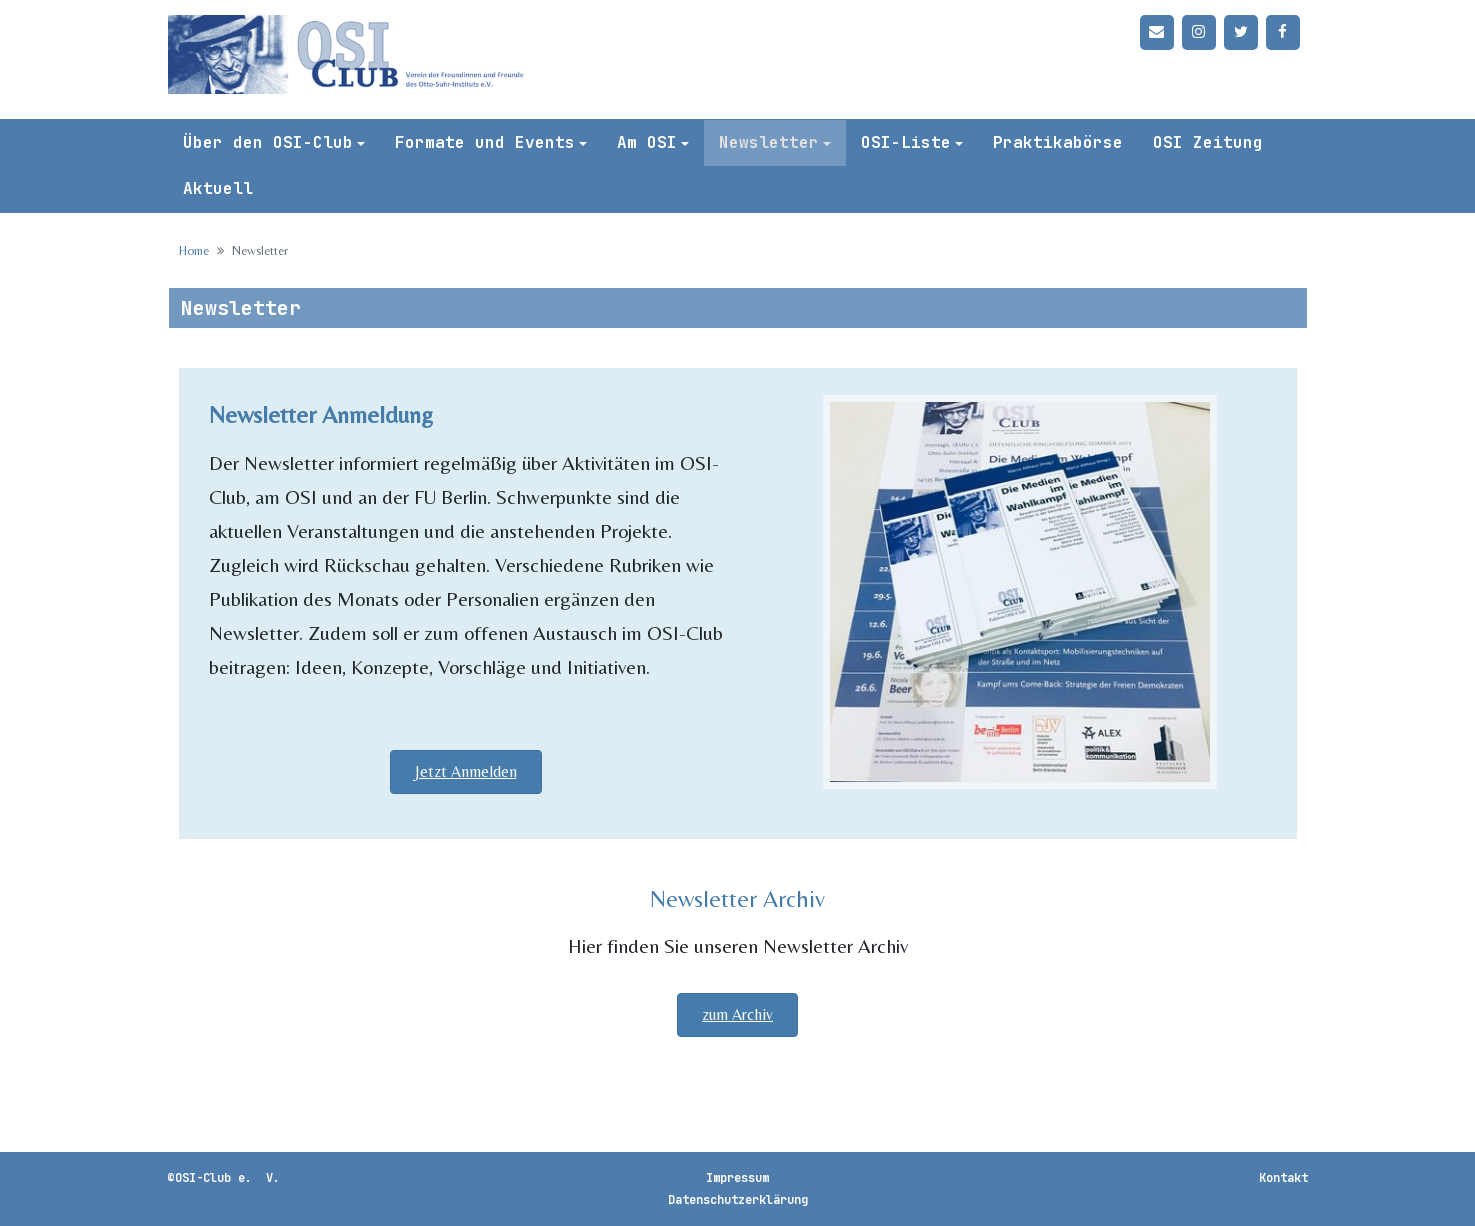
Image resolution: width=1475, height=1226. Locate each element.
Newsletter (769, 142)
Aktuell (218, 188)
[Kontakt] (1157, 32)
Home (194, 250)
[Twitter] (1241, 32)
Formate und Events (485, 142)
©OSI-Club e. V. (224, 1178)
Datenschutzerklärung (738, 1200)
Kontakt (1283, 1178)
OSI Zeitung (1208, 142)
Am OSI (647, 142)
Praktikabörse (1058, 142)
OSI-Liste (906, 142)
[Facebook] (1283, 32)
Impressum (737, 1178)
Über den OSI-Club (268, 142)
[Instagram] (1199, 32)
